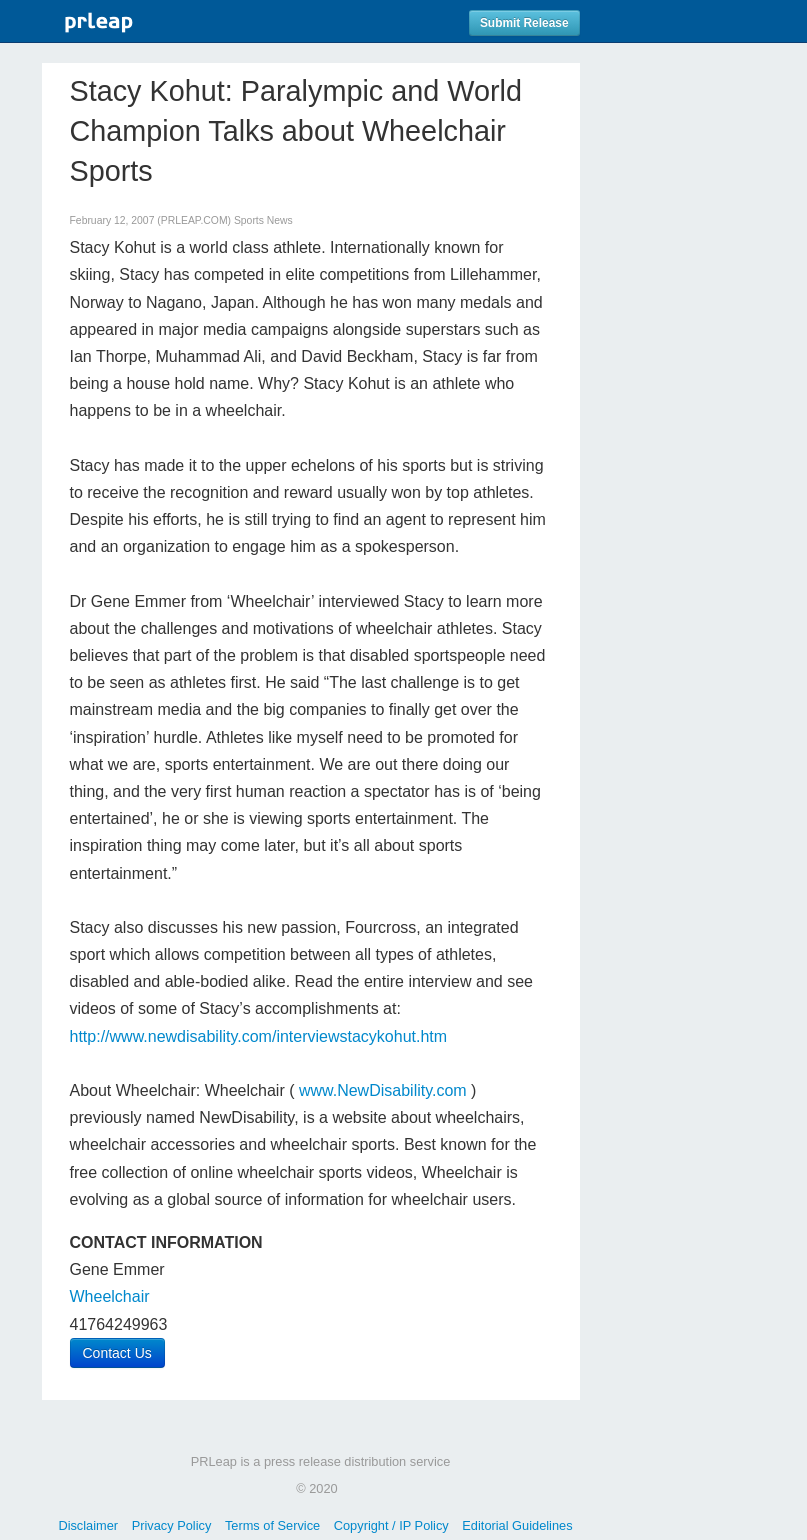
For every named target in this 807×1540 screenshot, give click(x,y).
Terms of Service (272, 1525)
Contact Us (117, 1353)
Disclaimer (88, 1525)
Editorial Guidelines (517, 1525)
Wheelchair (110, 1296)
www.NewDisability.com (383, 1090)
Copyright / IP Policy (391, 1525)
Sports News (263, 220)
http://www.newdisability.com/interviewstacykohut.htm (259, 1036)
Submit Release (524, 23)
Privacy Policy (172, 1525)
